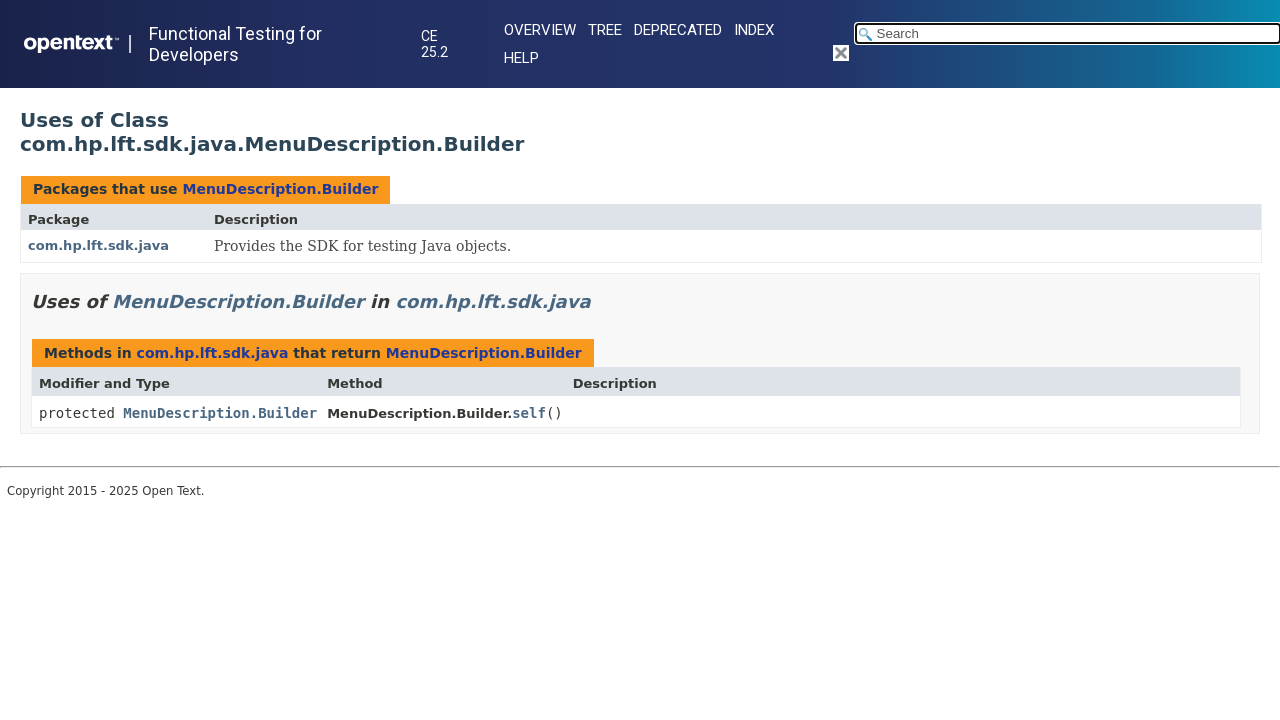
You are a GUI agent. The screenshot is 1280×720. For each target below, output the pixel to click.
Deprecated (678, 30)
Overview (540, 30)
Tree (605, 30)
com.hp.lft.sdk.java (98, 245)
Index (754, 30)
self (529, 413)
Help (521, 58)
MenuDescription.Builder (280, 189)
